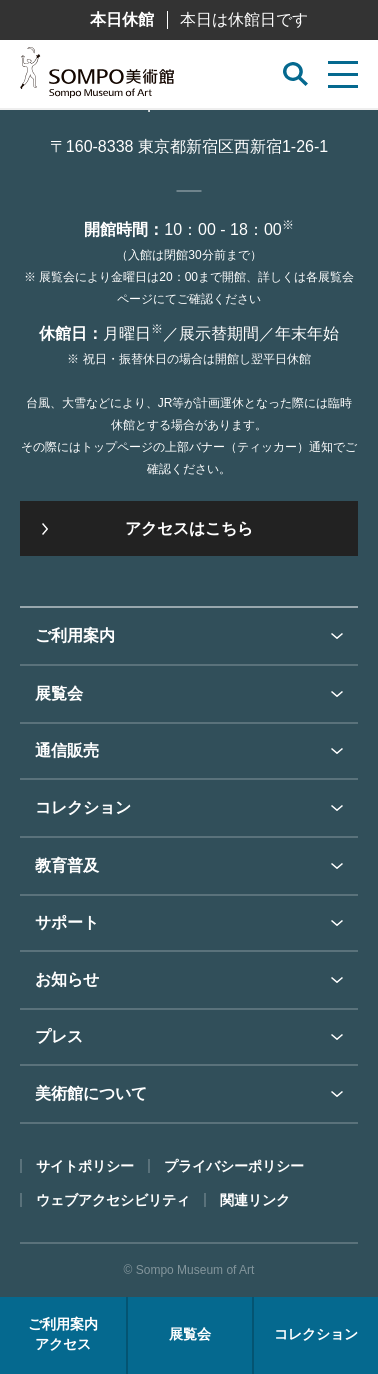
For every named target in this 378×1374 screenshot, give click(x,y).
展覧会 (59, 693)
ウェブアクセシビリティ (113, 1200)
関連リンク (255, 1200)
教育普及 (67, 865)
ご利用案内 (75, 635)
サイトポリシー (85, 1166)
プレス (59, 1036)
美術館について (91, 1093)
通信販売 (67, 750)
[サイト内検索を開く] (295, 74)
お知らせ (67, 979)
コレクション (83, 807)
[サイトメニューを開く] (343, 74)
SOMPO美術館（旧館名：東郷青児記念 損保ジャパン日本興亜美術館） (97, 78)
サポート (67, 922)
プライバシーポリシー (234, 1166)
